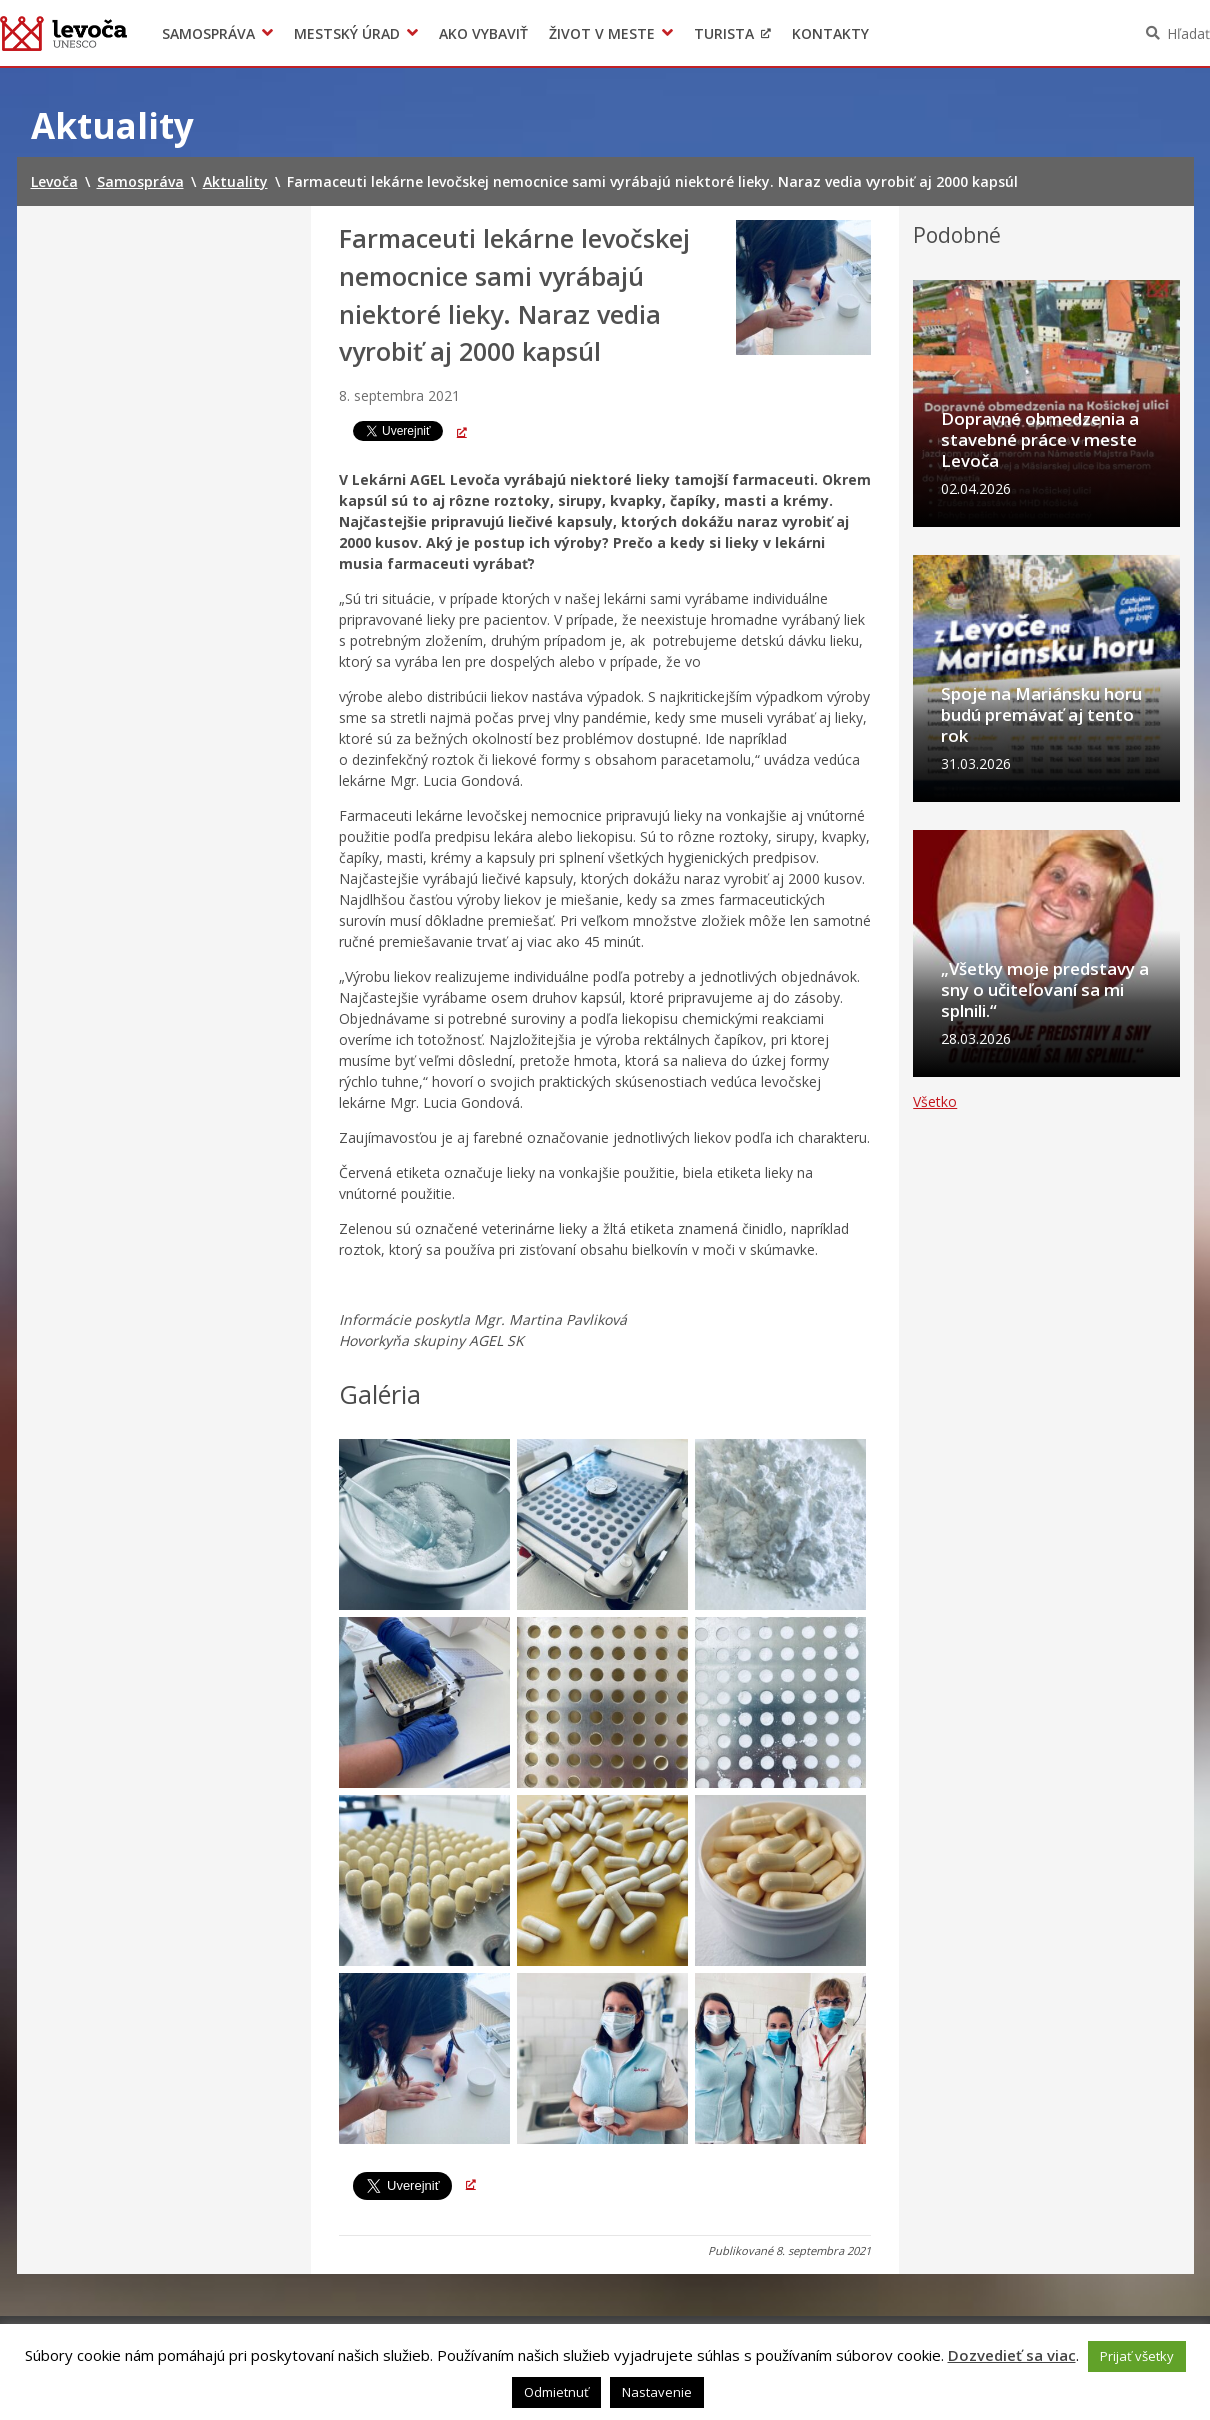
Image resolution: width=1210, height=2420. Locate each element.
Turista (724, 33)
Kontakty (830, 33)
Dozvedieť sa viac (1012, 2355)
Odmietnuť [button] (556, 2392)
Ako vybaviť (483, 33)
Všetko (935, 1158)
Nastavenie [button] (657, 2392)
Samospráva (208, 33)
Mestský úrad (347, 33)
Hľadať (1188, 33)
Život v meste (602, 33)
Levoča (63, 33)
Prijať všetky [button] (1137, 2356)
